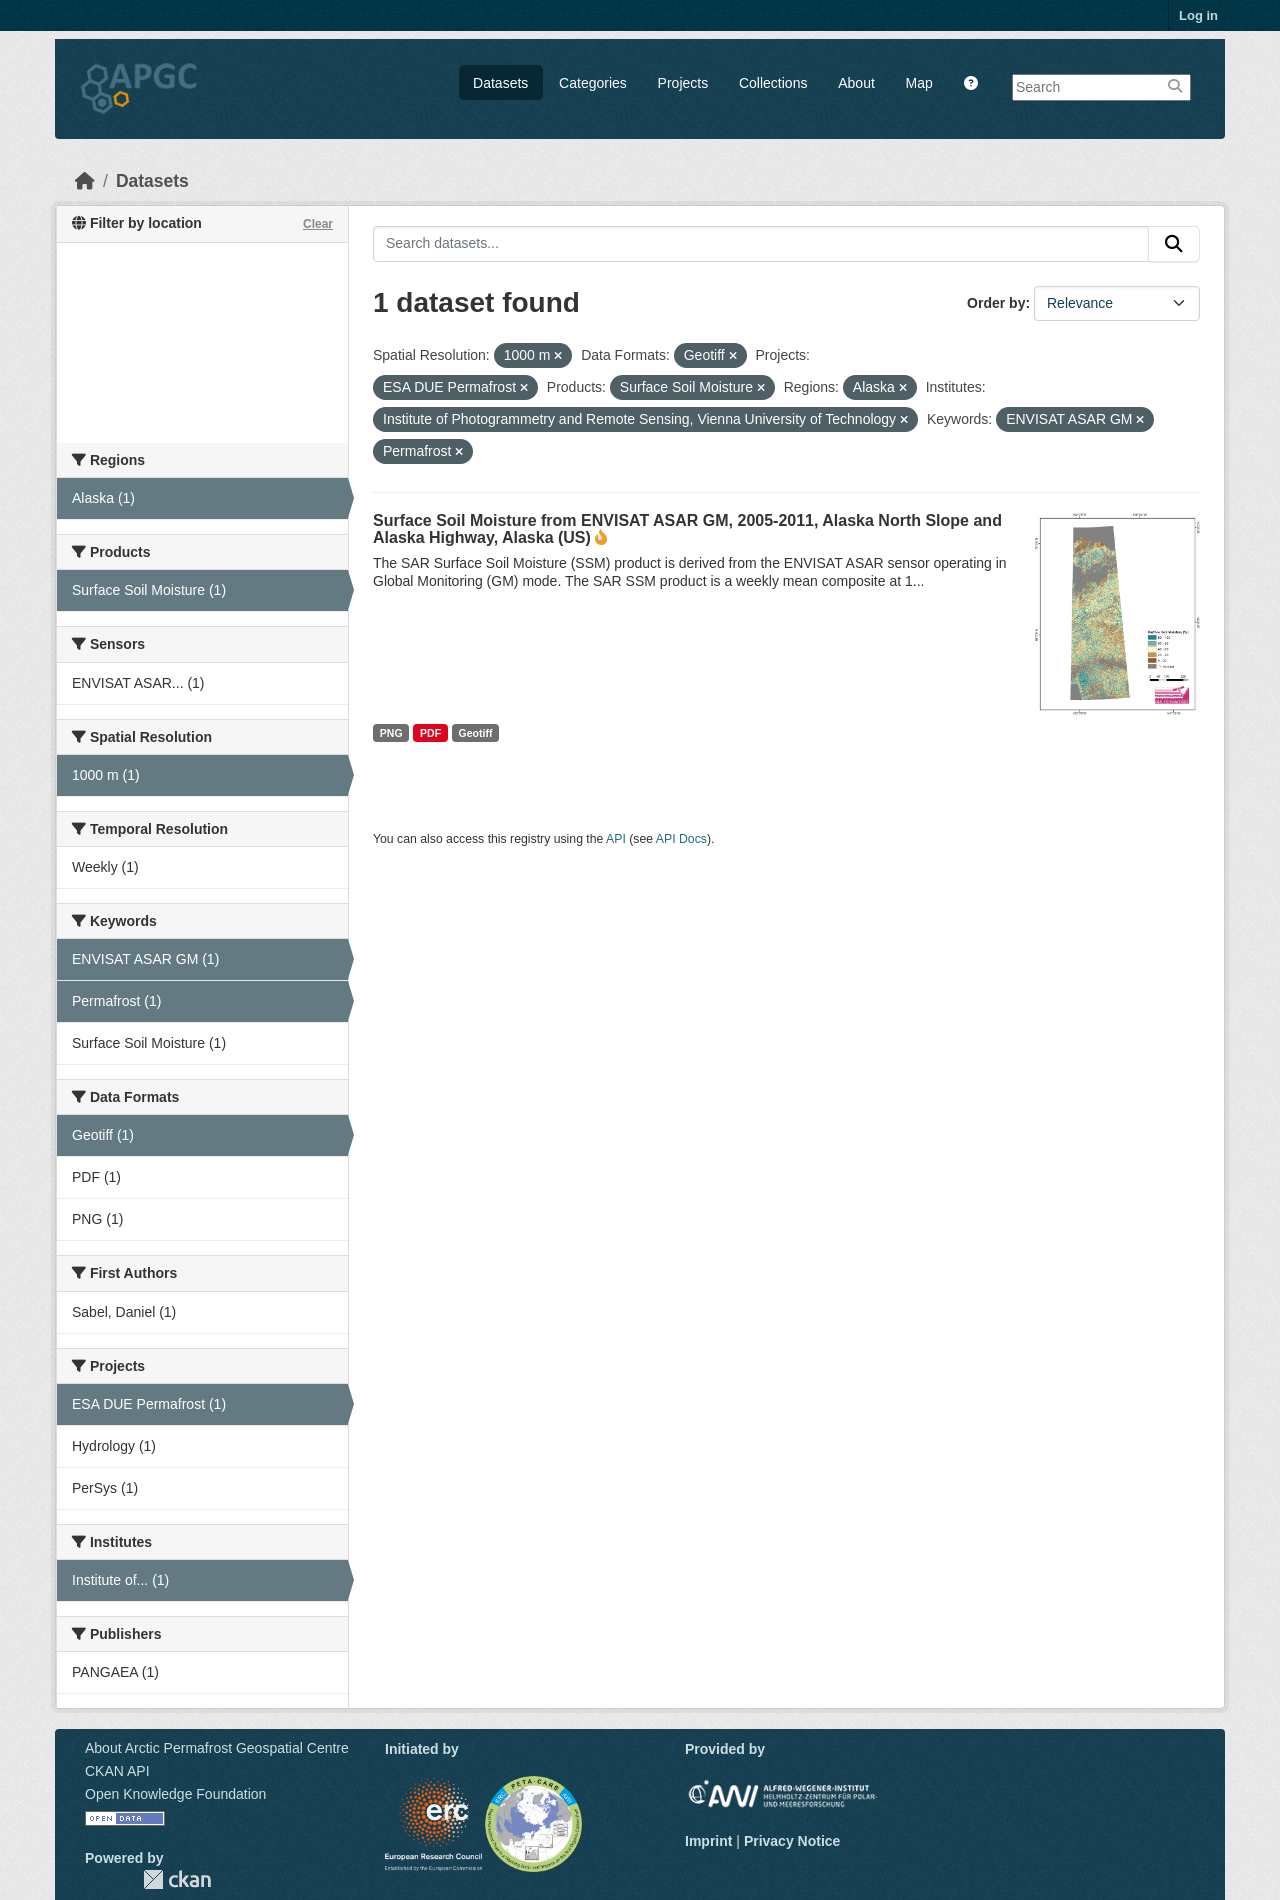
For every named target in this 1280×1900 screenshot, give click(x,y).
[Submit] (1174, 244)
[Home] (85, 181)
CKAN (177, 1879)
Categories (593, 83)
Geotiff (476, 733)
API (616, 839)
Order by (996, 303)
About (856, 83)
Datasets (500, 83)
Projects (683, 83)
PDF (430, 733)
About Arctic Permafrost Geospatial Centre (217, 1748)
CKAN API (117, 1771)
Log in (1198, 15)
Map (919, 83)
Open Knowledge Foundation (175, 1794)
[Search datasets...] (761, 244)
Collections (773, 83)
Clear (318, 224)
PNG (391, 733)
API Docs (681, 839)
